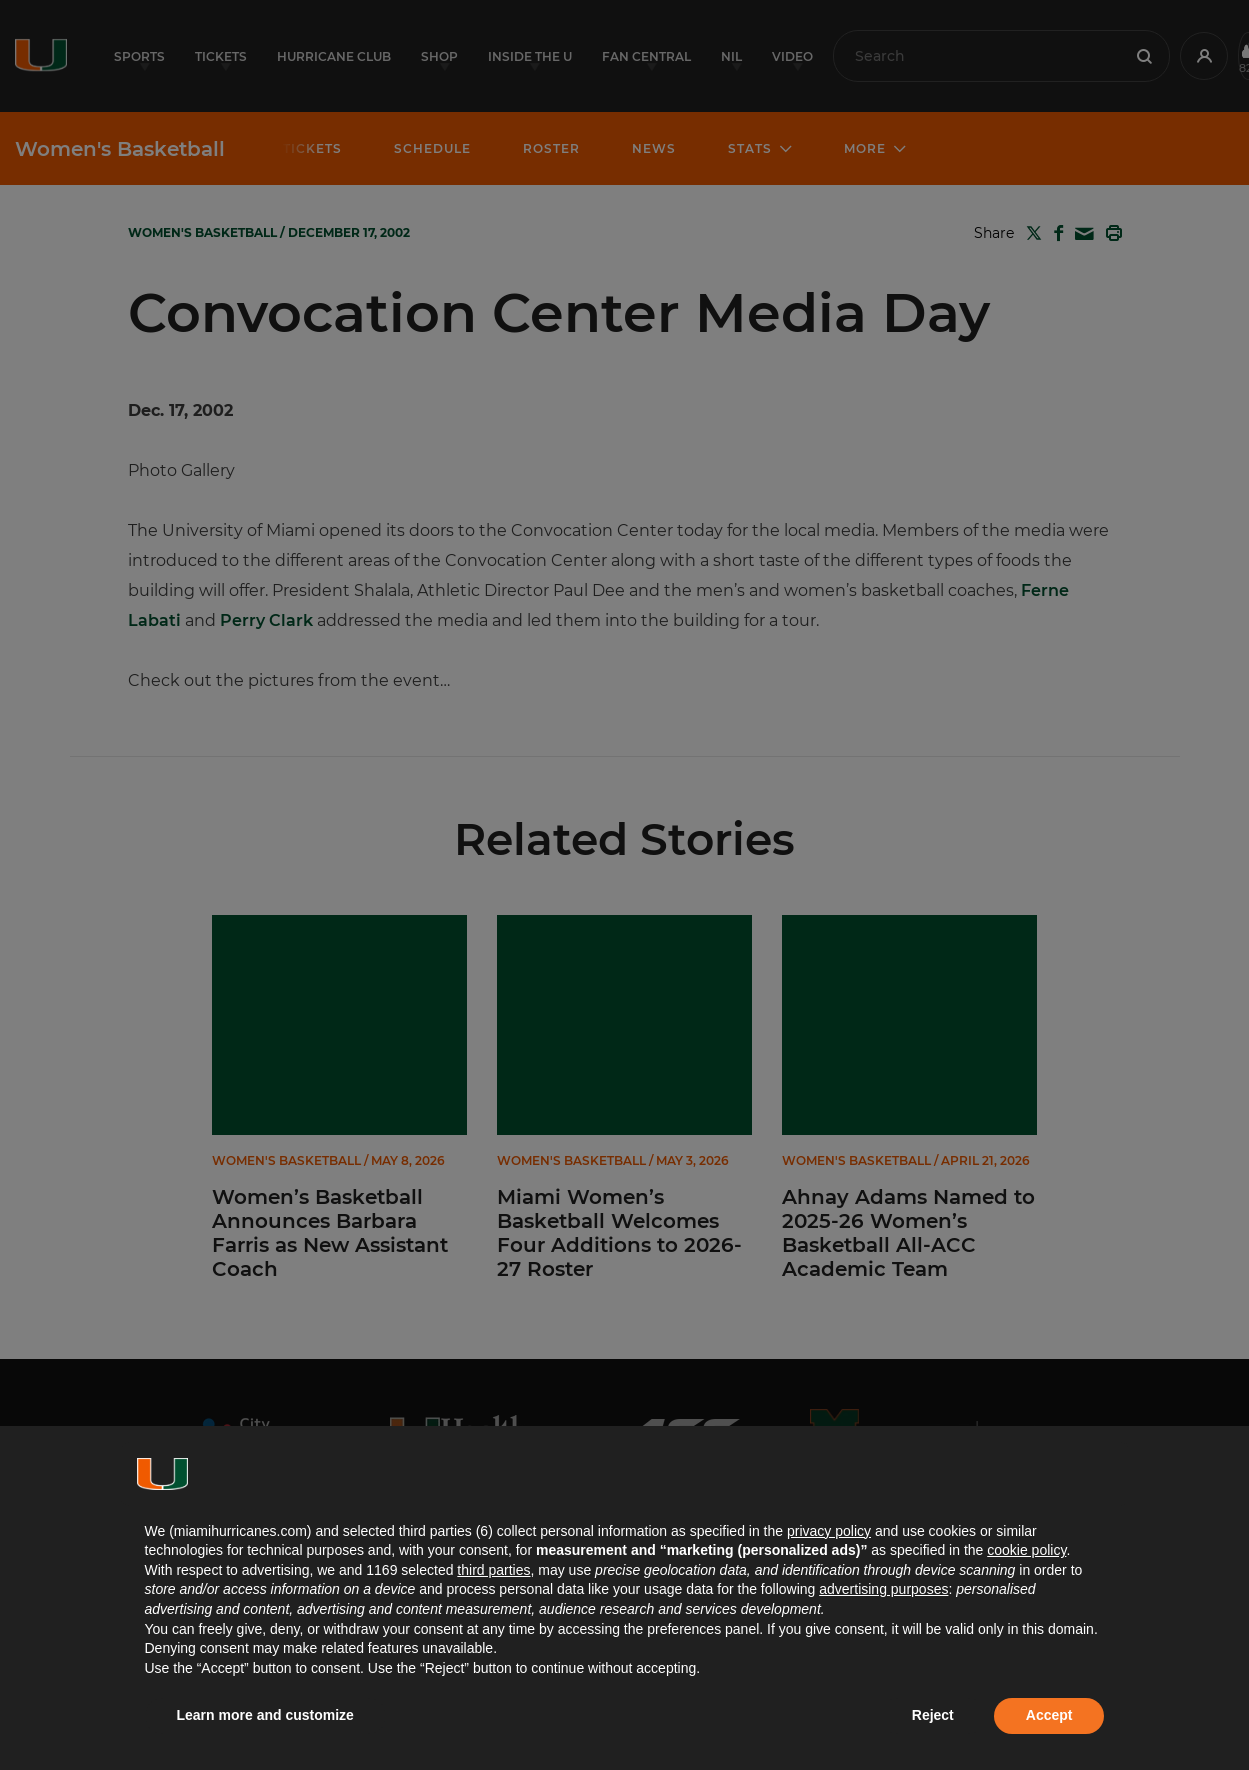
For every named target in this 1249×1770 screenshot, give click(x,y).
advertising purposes (883, 1589)
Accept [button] (1049, 1715)
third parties (493, 1570)
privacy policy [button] (829, 1531)
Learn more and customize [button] (265, 1715)
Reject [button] (933, 1715)
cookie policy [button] (1026, 1550)
